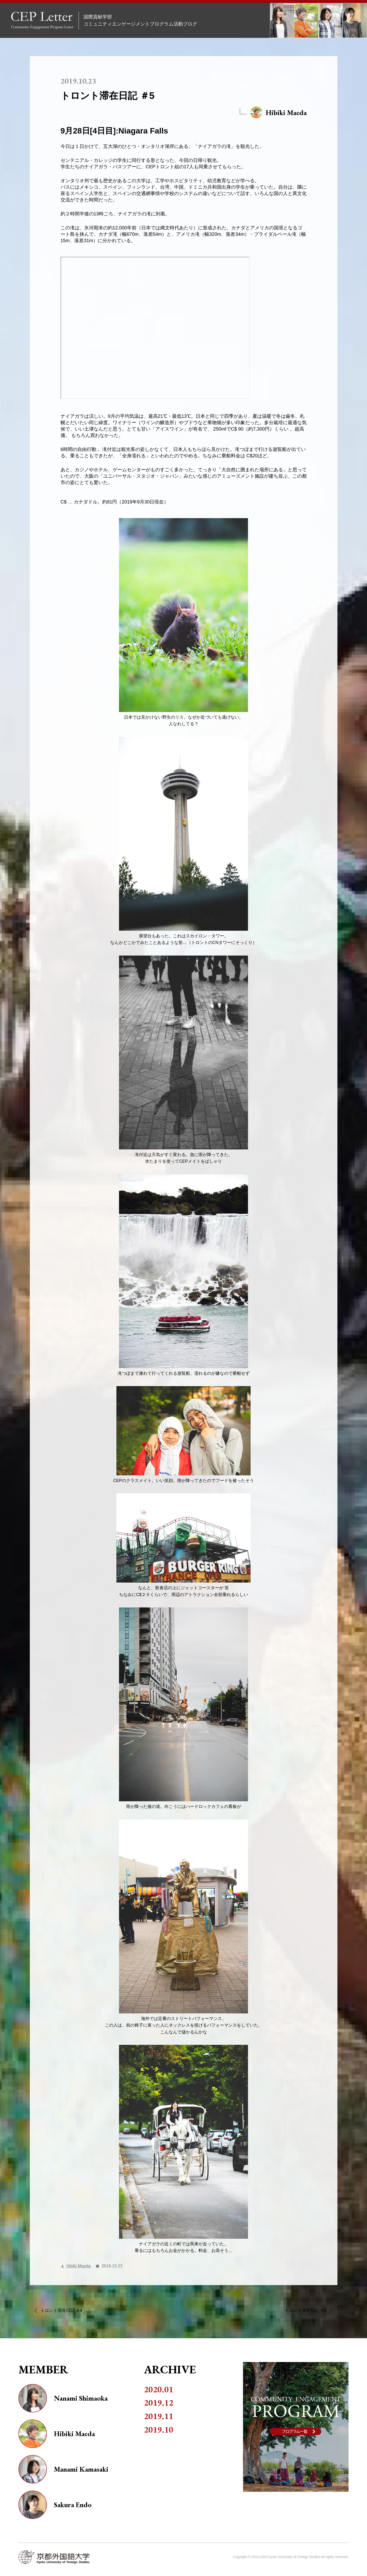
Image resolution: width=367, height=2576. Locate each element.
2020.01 (158, 2389)
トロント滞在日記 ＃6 (306, 2310)
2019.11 (158, 2416)
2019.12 (158, 2402)
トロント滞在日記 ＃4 (61, 2310)
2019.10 (158, 2429)
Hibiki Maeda (78, 2266)
